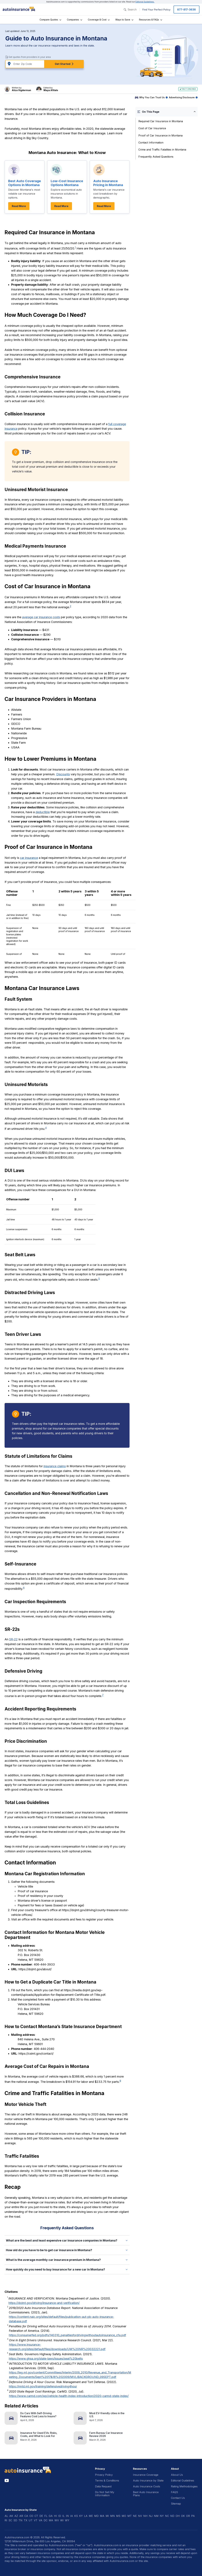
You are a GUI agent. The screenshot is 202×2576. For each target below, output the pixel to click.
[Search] (129, 9)
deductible (42, 812)
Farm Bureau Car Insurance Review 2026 (106, 2434)
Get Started (64, 64)
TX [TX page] (25, 2520)
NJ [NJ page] (151, 2516)
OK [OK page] (183, 2516)
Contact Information (150, 142)
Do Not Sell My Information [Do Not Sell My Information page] (104, 2493)
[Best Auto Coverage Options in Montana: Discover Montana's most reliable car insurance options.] (24, 187)
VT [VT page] (35, 2520)
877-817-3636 (186, 9)
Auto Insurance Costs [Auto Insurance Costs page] (146, 2486)
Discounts (63, 774)
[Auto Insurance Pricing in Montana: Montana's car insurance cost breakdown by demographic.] (110, 187)
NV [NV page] (140, 2516)
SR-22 (13, 1639)
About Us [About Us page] (177, 2474)
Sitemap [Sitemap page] (176, 2503)
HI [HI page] (55, 2516)
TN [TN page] (20, 2520)
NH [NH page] (145, 2516)
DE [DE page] (41, 2516)
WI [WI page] (62, 2520)
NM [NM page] (156, 2516)
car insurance (29, 857)
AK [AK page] (11, 2516)
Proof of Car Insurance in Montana (160, 135)
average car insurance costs (41, 617)
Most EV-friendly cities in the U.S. (106, 2415)
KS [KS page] (76, 2516)
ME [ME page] (91, 2516)
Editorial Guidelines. (144, 1)
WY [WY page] (67, 2520)
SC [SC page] (10, 2520)
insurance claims (55, 1466)
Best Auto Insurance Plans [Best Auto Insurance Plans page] (146, 2493)
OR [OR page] (188, 2516)
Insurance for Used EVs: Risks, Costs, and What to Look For (38, 2434)
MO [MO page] (124, 2516)
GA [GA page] (51, 2516)
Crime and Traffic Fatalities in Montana (162, 149)
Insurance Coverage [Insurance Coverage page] (145, 2474)
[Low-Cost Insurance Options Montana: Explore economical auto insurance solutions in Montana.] (67, 187)
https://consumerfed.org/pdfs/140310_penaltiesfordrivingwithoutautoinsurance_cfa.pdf (67, 2335)
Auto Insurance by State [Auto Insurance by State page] (148, 2480)
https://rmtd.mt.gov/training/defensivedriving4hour (43, 2386)
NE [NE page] (135, 2516)
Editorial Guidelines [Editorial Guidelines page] (182, 2480)
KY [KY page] (81, 2516)
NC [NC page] (167, 2516)
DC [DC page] (45, 2520)
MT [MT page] (129, 2516)
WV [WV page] (56, 2520)
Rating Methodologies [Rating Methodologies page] (184, 2486)
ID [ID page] (59, 2516)
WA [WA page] (51, 2520)
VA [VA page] (40, 2520)
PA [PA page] (193, 2516)
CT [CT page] (36, 2516)
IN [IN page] (67, 2516)
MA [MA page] (102, 2516)
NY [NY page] (162, 2516)
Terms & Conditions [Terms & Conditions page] (107, 2480)
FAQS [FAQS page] (174, 2492)
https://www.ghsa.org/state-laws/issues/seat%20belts (46, 2358)
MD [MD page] (96, 2516)
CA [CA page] (26, 2516)
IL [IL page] (63, 2516)
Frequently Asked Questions (155, 156)
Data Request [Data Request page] (103, 2486)
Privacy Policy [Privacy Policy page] (104, 2474)
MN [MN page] (112, 2516)
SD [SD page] (15, 2520)
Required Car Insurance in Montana (160, 121)
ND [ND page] (172, 2516)
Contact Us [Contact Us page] (178, 2498)
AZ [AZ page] (16, 2516)
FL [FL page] (45, 2516)
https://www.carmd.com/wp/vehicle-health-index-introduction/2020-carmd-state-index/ (69, 2396)
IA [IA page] (71, 2516)
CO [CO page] (31, 2516)
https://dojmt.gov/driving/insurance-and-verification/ (44, 2303)
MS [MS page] (118, 2516)
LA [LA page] (86, 2516)
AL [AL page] (6, 2516)
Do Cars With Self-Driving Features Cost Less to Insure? (38, 2415)
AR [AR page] (21, 2516)
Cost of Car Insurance (152, 128)
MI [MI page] (107, 2516)
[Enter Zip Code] (24, 64)
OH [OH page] (178, 2516)
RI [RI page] (6, 2520)
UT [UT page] (31, 2520)
